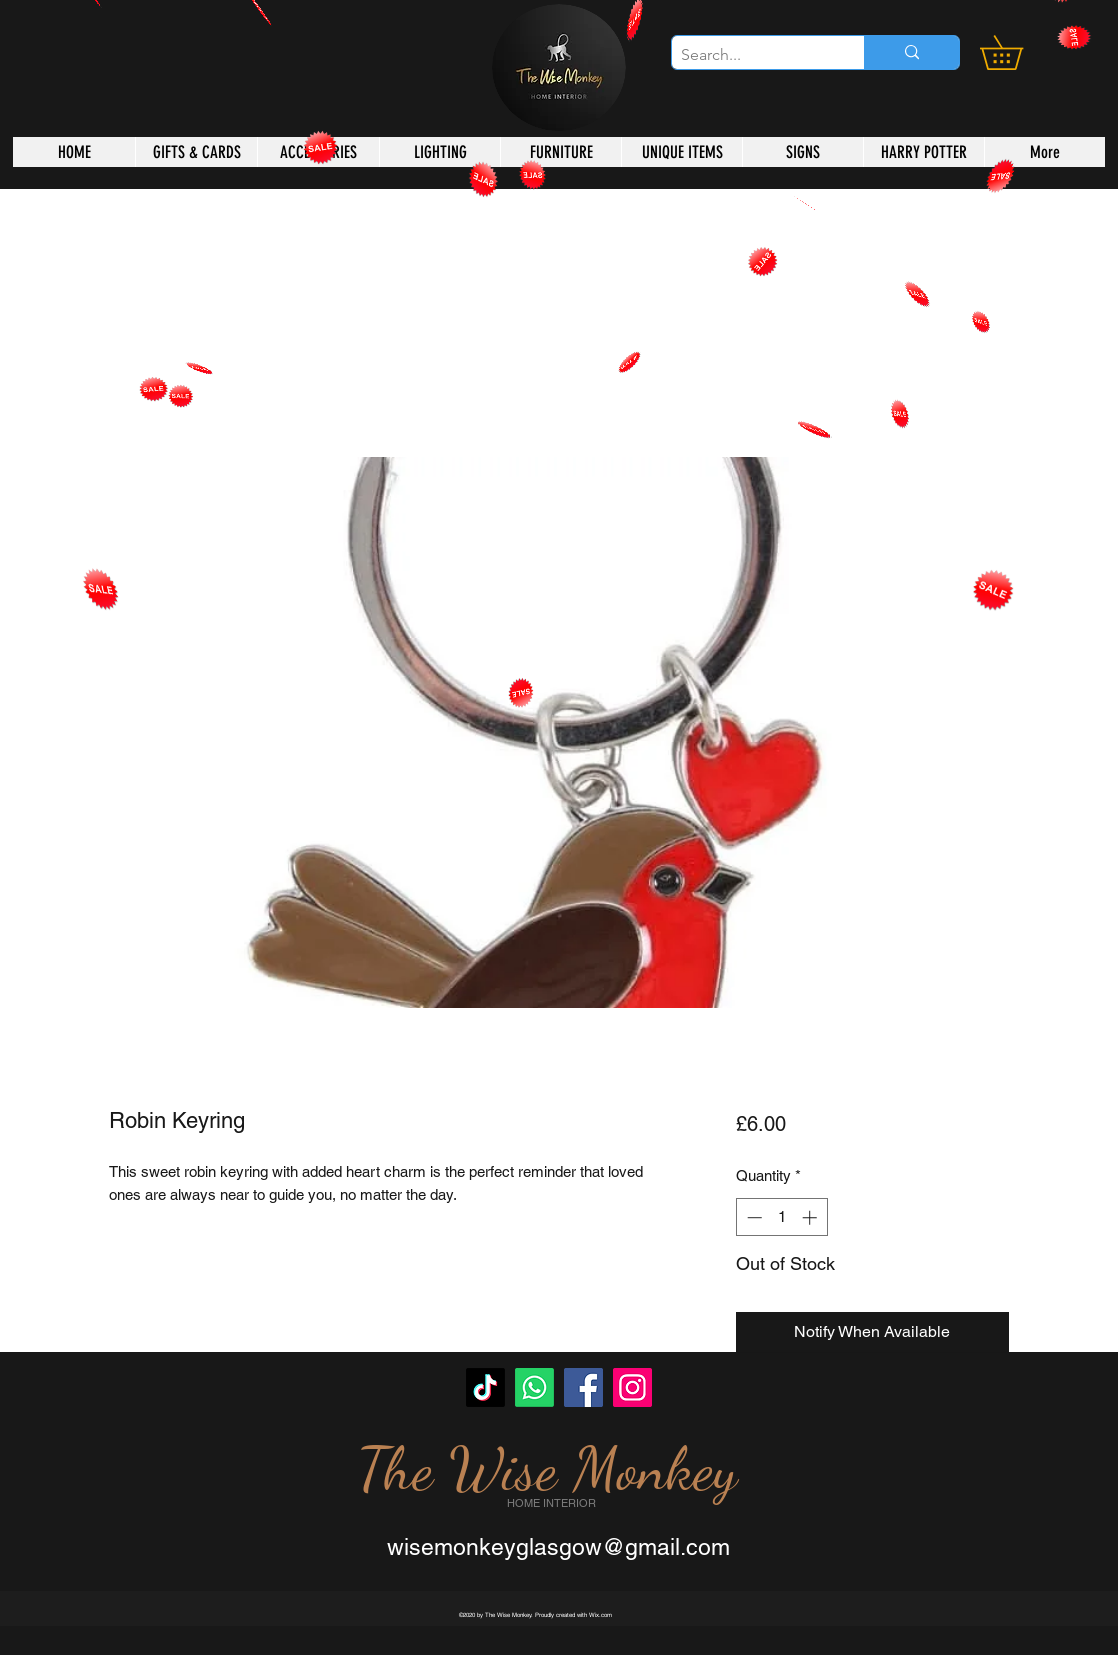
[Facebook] (583, 1387)
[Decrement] (752, 1217)
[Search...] (751, 55)
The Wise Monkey (547, 1469)
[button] (1018, 52)
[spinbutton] (781, 1217)
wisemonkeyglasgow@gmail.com (558, 1547)
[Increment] (811, 1217)
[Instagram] (632, 1387)
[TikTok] (485, 1387)
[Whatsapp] (534, 1387)
